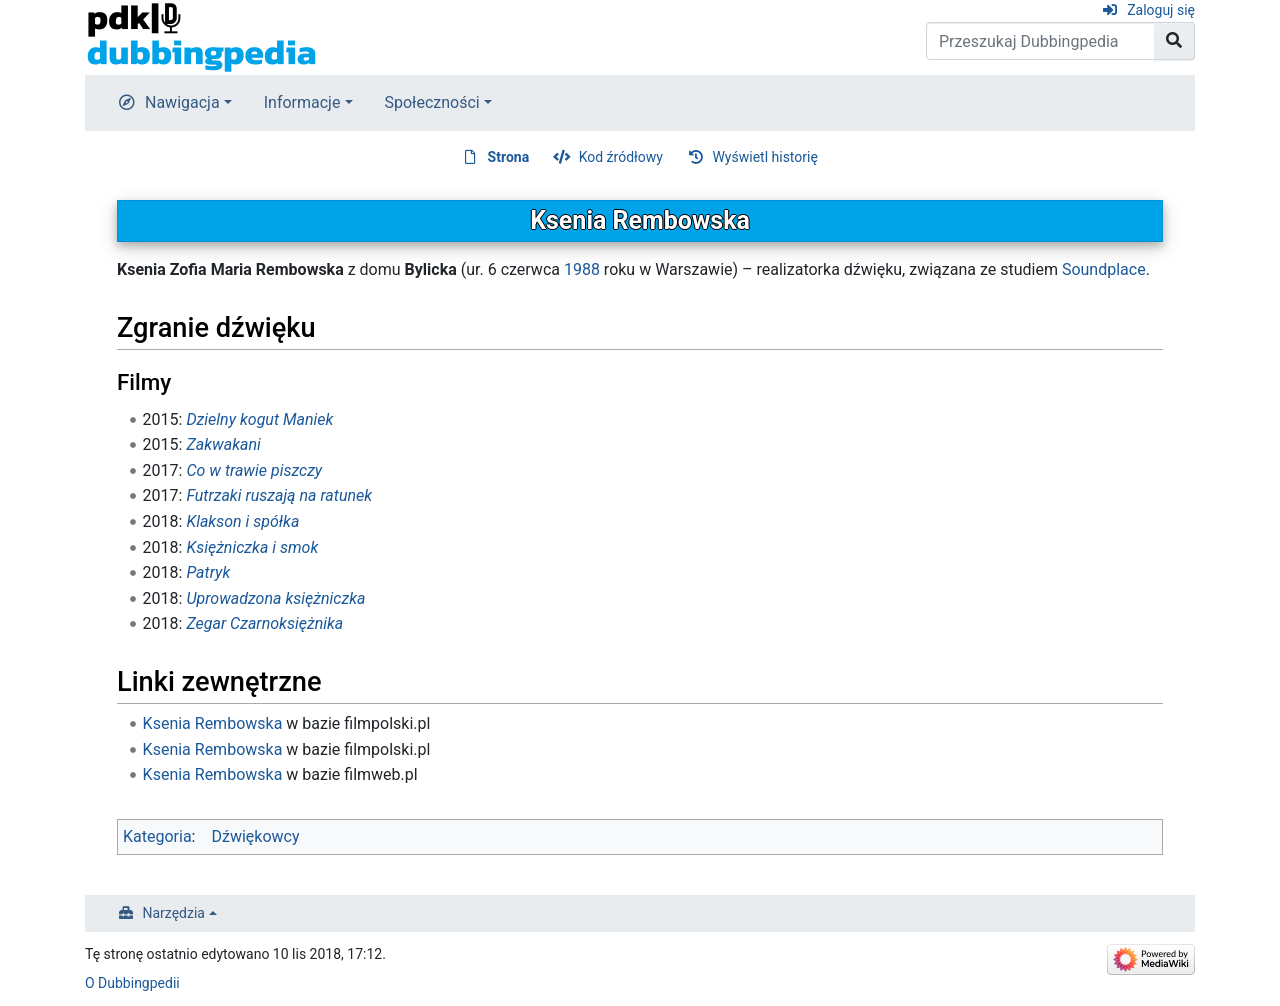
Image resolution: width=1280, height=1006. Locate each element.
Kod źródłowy (621, 157)
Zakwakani (223, 444)
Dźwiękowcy (255, 836)
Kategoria (157, 836)
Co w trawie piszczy (254, 470)
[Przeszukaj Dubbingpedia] (1040, 41)
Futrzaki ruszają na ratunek (279, 495)
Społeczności (432, 102)
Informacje (302, 102)
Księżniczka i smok (252, 547)
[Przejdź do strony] (1174, 41)
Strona (509, 157)
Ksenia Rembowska (213, 723)
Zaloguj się (1161, 10)
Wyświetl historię (764, 157)
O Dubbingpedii (132, 983)
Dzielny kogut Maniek (259, 419)
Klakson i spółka (242, 521)
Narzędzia (174, 913)
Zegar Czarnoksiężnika (264, 623)
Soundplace (1104, 269)
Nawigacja (182, 102)
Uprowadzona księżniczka (275, 598)
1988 (582, 269)
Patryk (208, 572)
